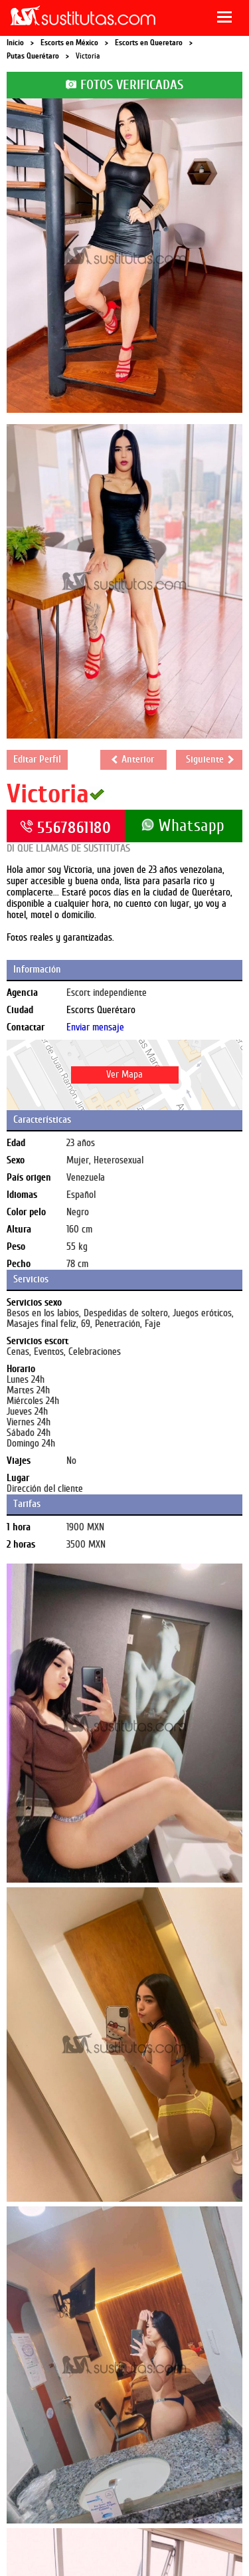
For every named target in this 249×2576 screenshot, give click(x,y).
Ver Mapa (124, 1074)
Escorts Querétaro (100, 1010)
